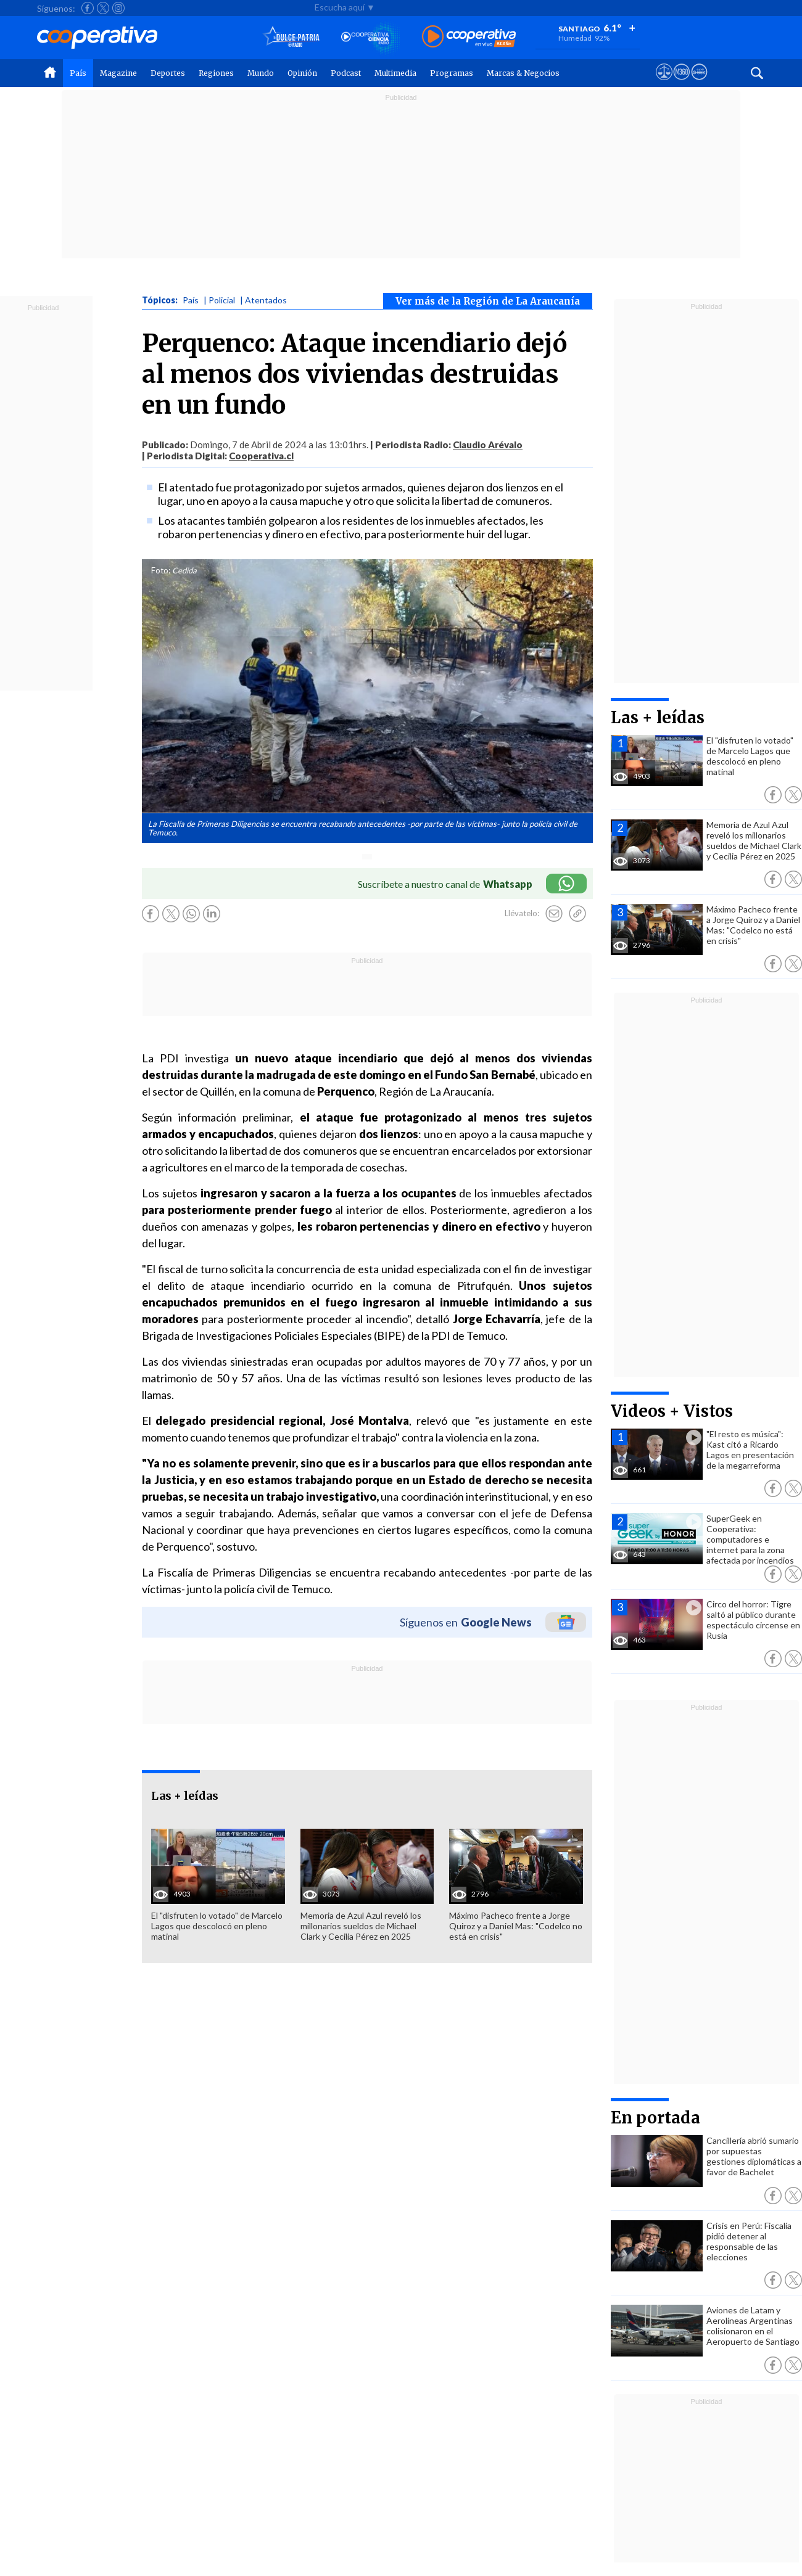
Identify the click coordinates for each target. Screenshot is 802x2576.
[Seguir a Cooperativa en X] (103, 8)
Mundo (260, 73)
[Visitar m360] (681, 83)
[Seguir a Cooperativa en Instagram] (118, 8)
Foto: (160, 570)
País (78, 73)
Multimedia (395, 73)
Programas (451, 73)
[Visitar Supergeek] (699, 83)
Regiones (216, 73)
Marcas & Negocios (523, 73)
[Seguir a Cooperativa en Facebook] (87, 8)
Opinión (302, 73)
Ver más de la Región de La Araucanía (487, 301)
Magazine (118, 73)
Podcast (346, 73)
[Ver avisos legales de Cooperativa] (664, 83)
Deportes (168, 73)
